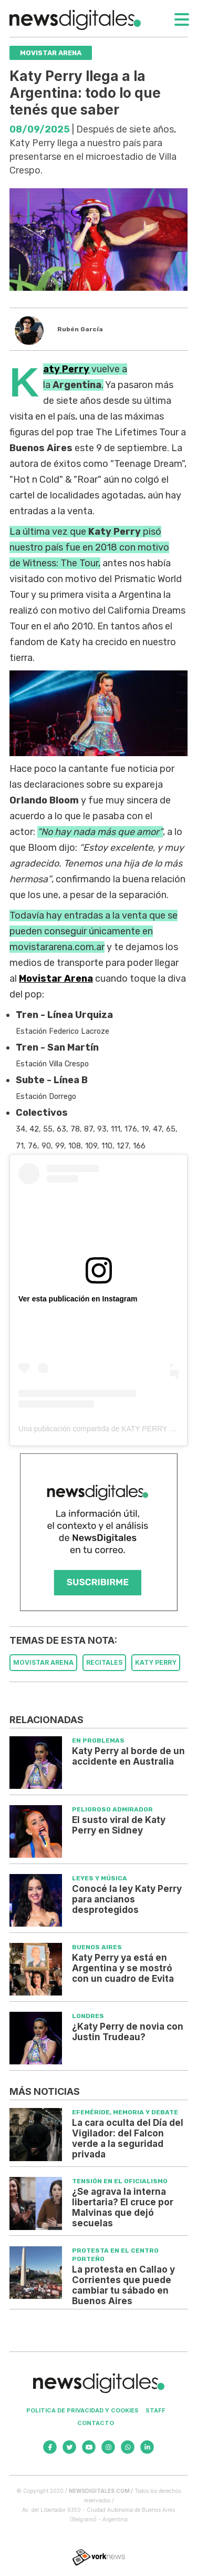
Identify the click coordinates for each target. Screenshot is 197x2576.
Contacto (95, 2423)
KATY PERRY (156, 1662)
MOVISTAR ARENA (43, 1662)
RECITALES (104, 1662)
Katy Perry (66, 369)
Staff (155, 2410)
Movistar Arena (56, 978)
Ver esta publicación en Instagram (77, 1299)
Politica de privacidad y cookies (82, 2410)
